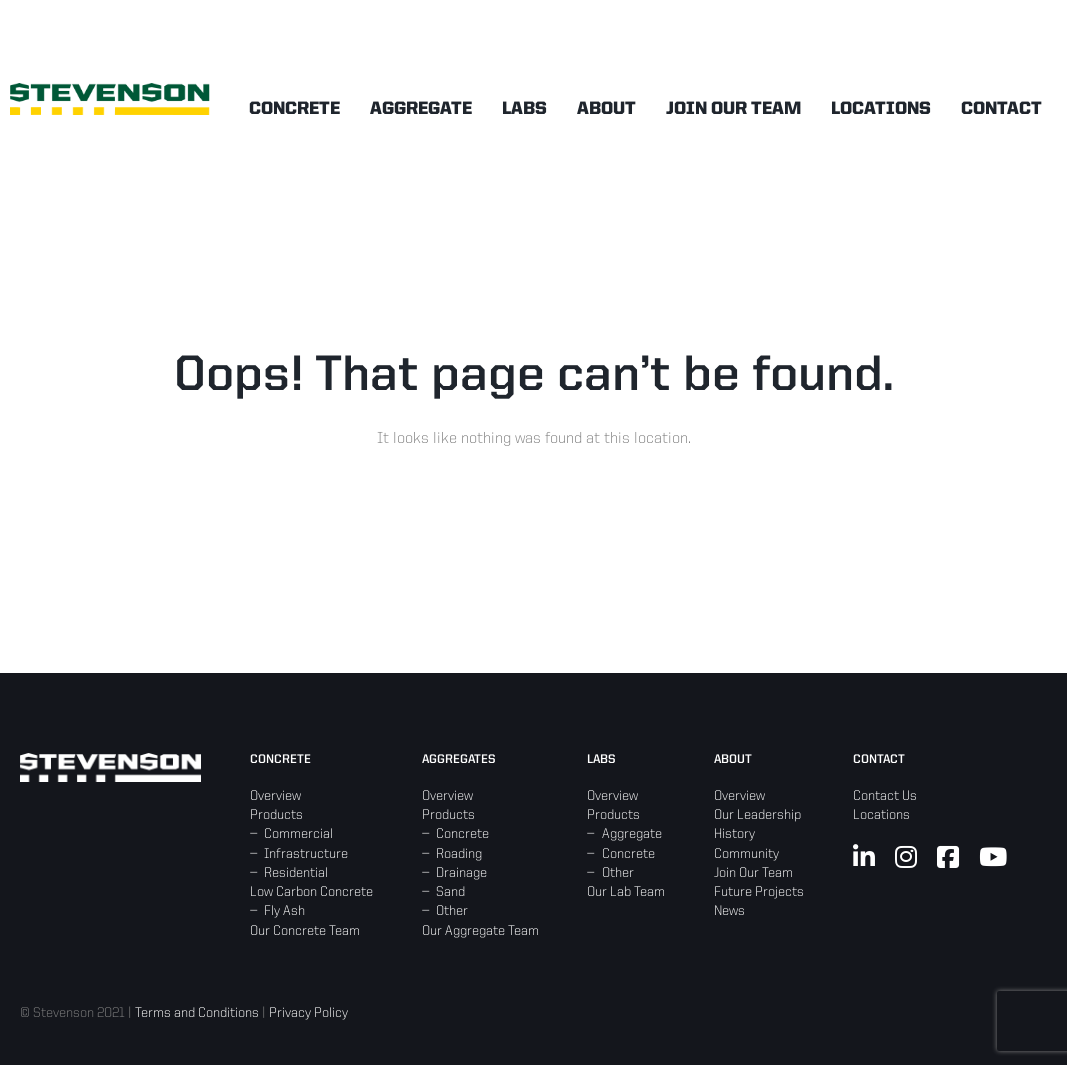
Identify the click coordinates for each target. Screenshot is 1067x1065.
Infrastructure (306, 854)
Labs (524, 109)
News (729, 911)
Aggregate (421, 109)
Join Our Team (733, 109)
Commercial (298, 834)
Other (452, 911)
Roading (459, 854)
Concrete (294, 109)
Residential (296, 873)
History (734, 834)
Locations (881, 109)
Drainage (461, 873)
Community (746, 854)
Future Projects (759, 892)
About (606, 109)
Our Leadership (757, 815)
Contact (1001, 109)
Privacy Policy (308, 1013)
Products (276, 815)
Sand (450, 892)
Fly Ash (284, 911)
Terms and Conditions (197, 1013)
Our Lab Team (626, 892)
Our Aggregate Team (480, 931)
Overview (275, 796)
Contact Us (885, 796)
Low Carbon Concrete (311, 892)
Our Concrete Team (305, 931)
